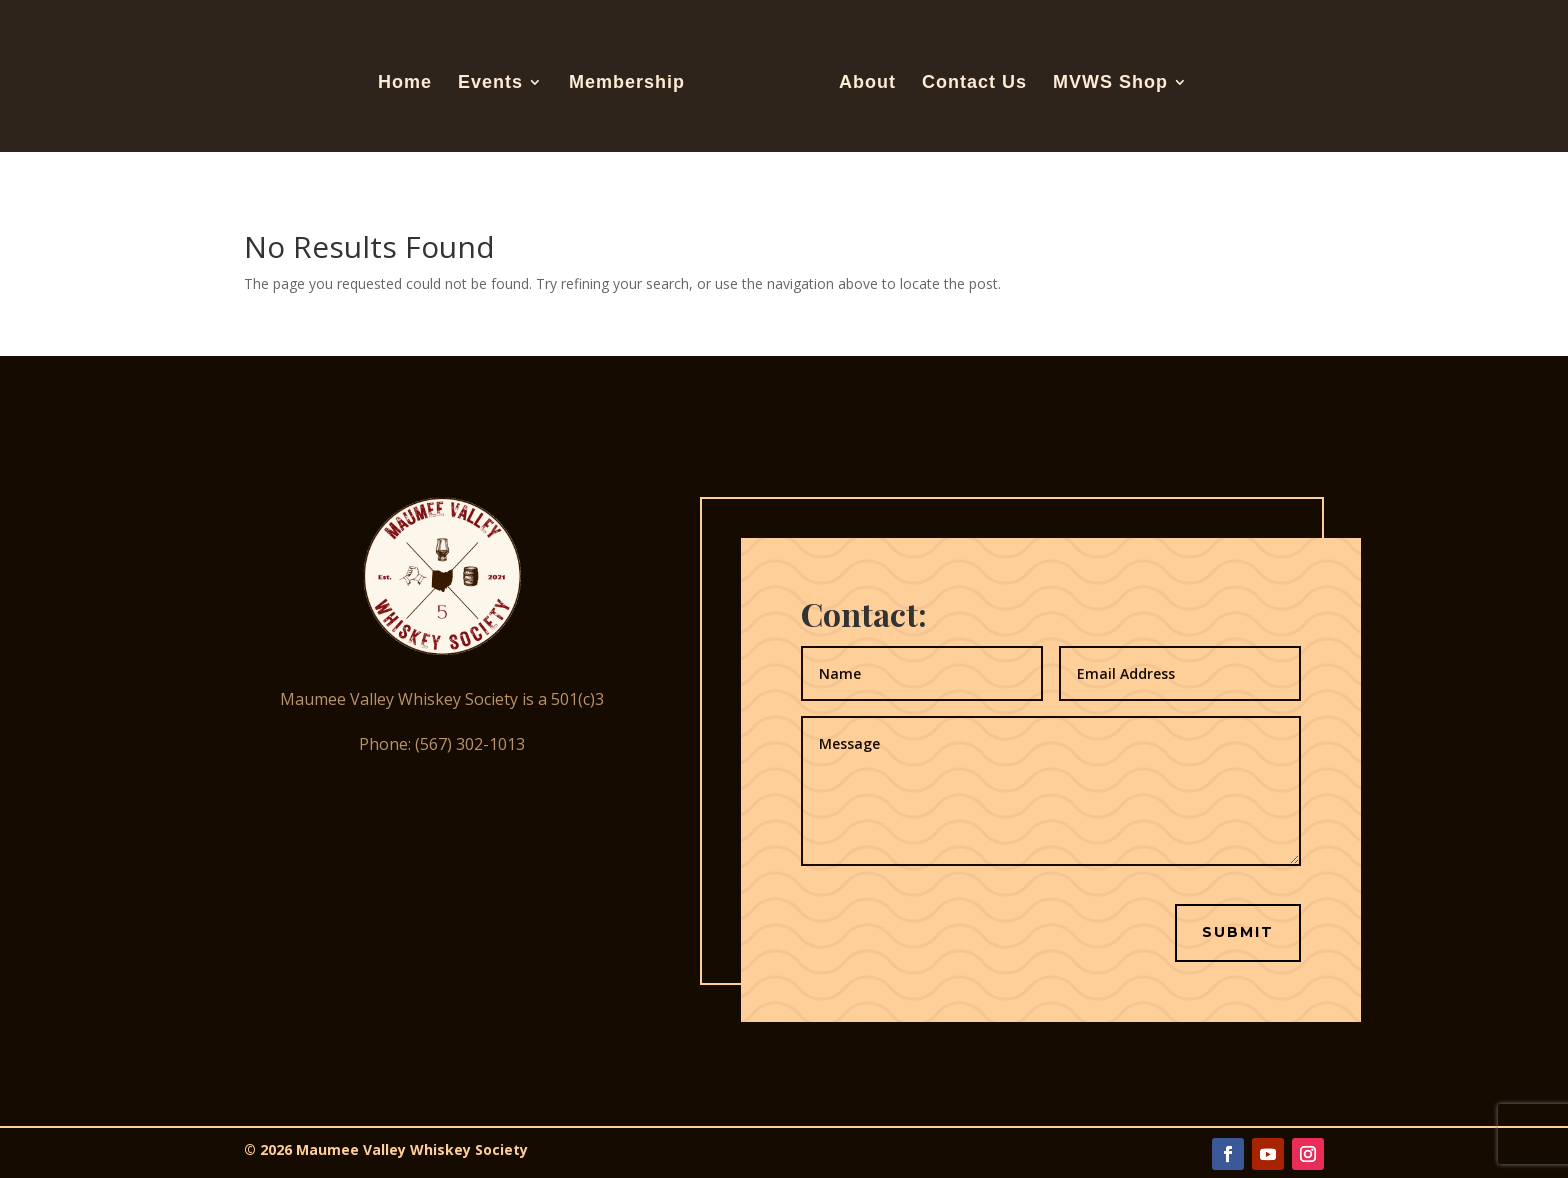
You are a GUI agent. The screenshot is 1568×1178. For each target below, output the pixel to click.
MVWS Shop (1110, 83)
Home (405, 83)
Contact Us (974, 83)
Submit (1238, 932)
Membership (627, 83)
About (867, 83)
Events (490, 83)
